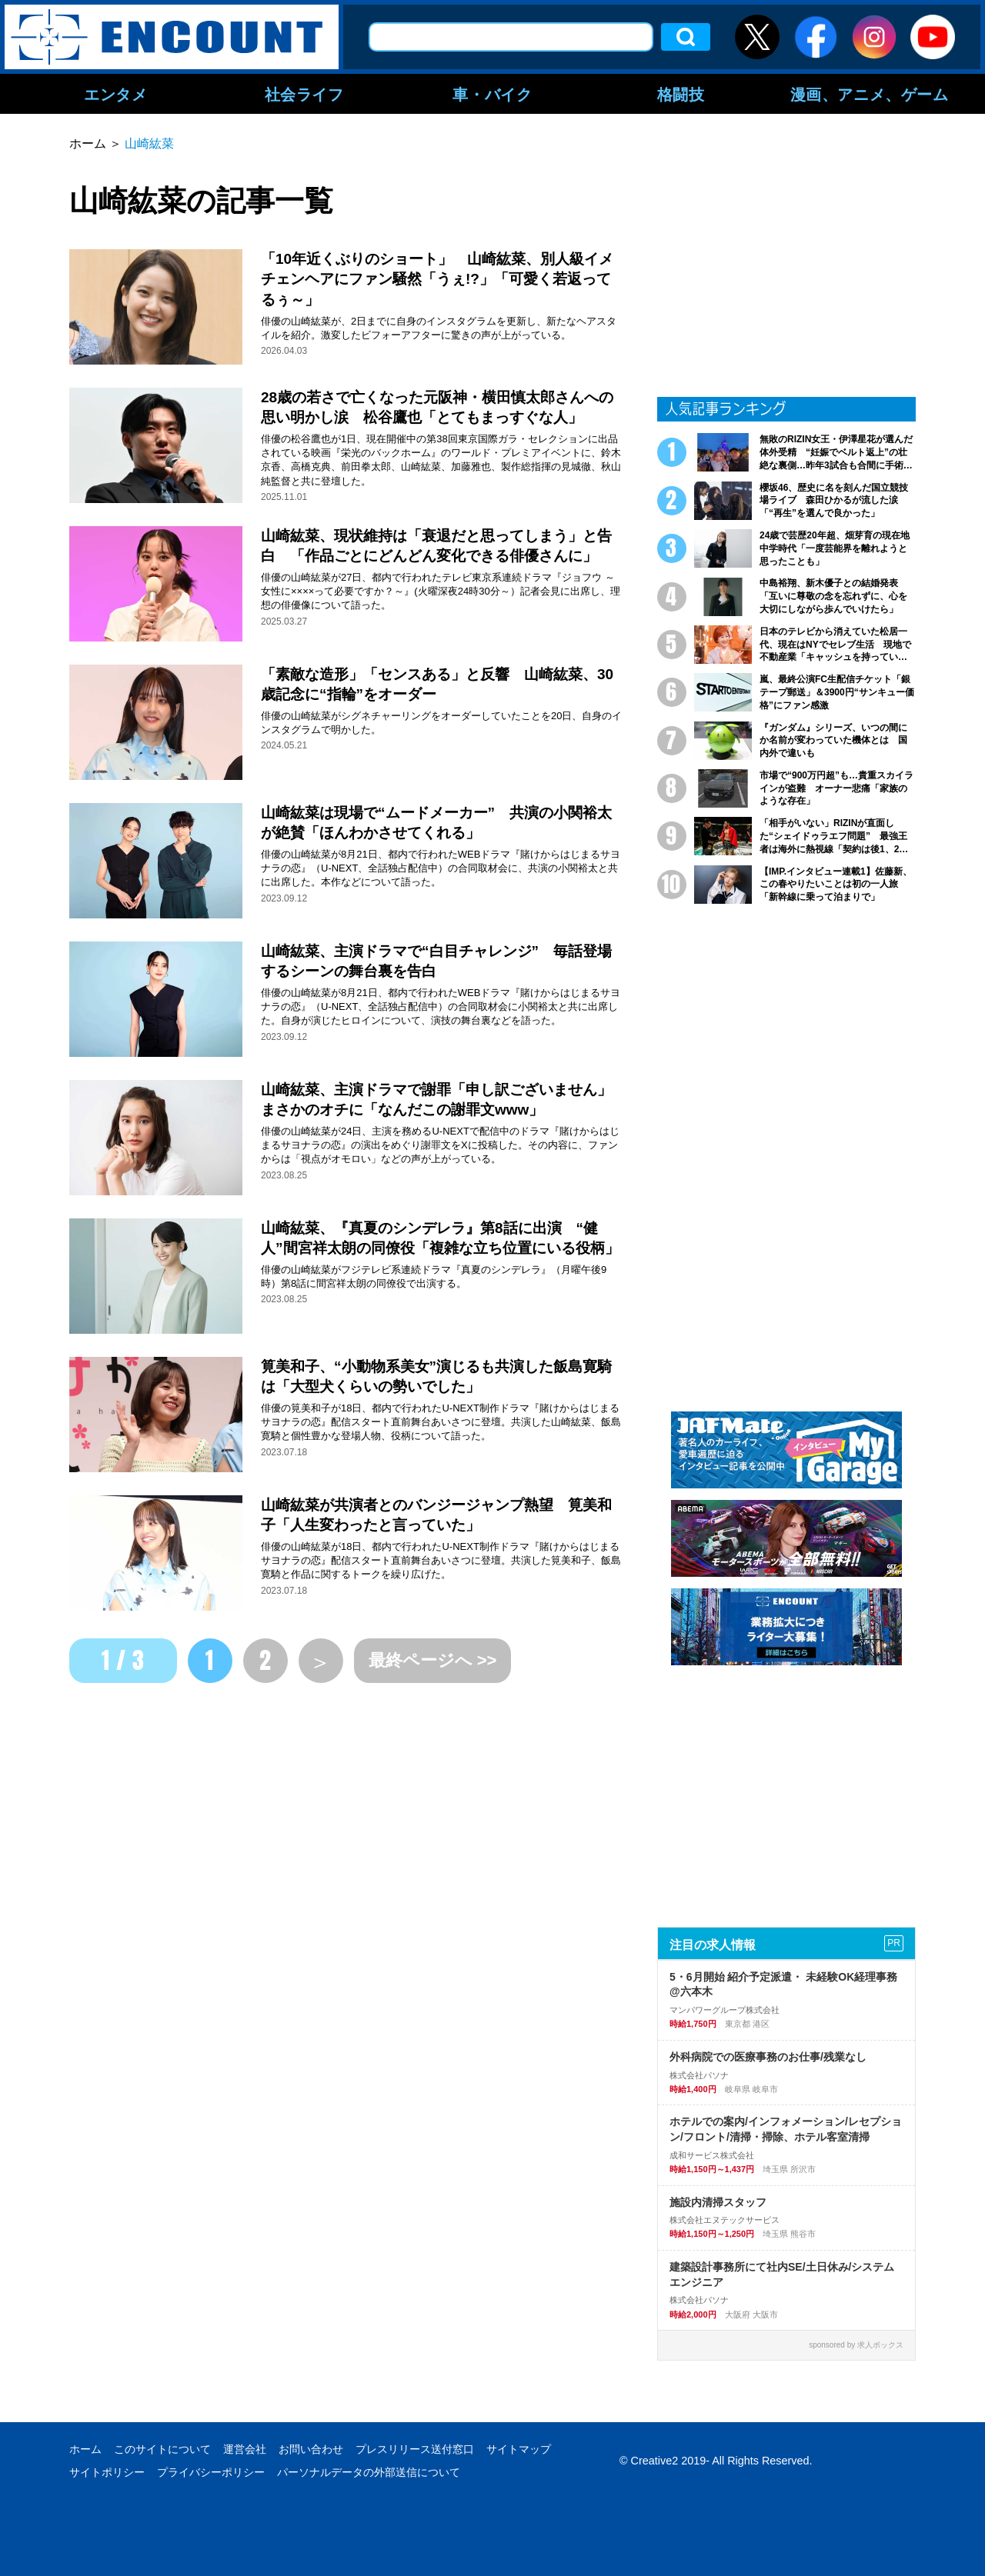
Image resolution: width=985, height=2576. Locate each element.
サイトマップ (518, 2449)
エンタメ (115, 93)
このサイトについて (162, 2449)
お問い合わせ (311, 2449)
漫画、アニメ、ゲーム (869, 93)
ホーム (85, 2449)
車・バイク (492, 93)
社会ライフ (304, 93)
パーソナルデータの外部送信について (368, 2472)
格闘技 (681, 93)
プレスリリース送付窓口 (415, 2449)
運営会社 (244, 2449)
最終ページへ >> (433, 1660)
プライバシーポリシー (211, 2472)
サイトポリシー (107, 2472)
